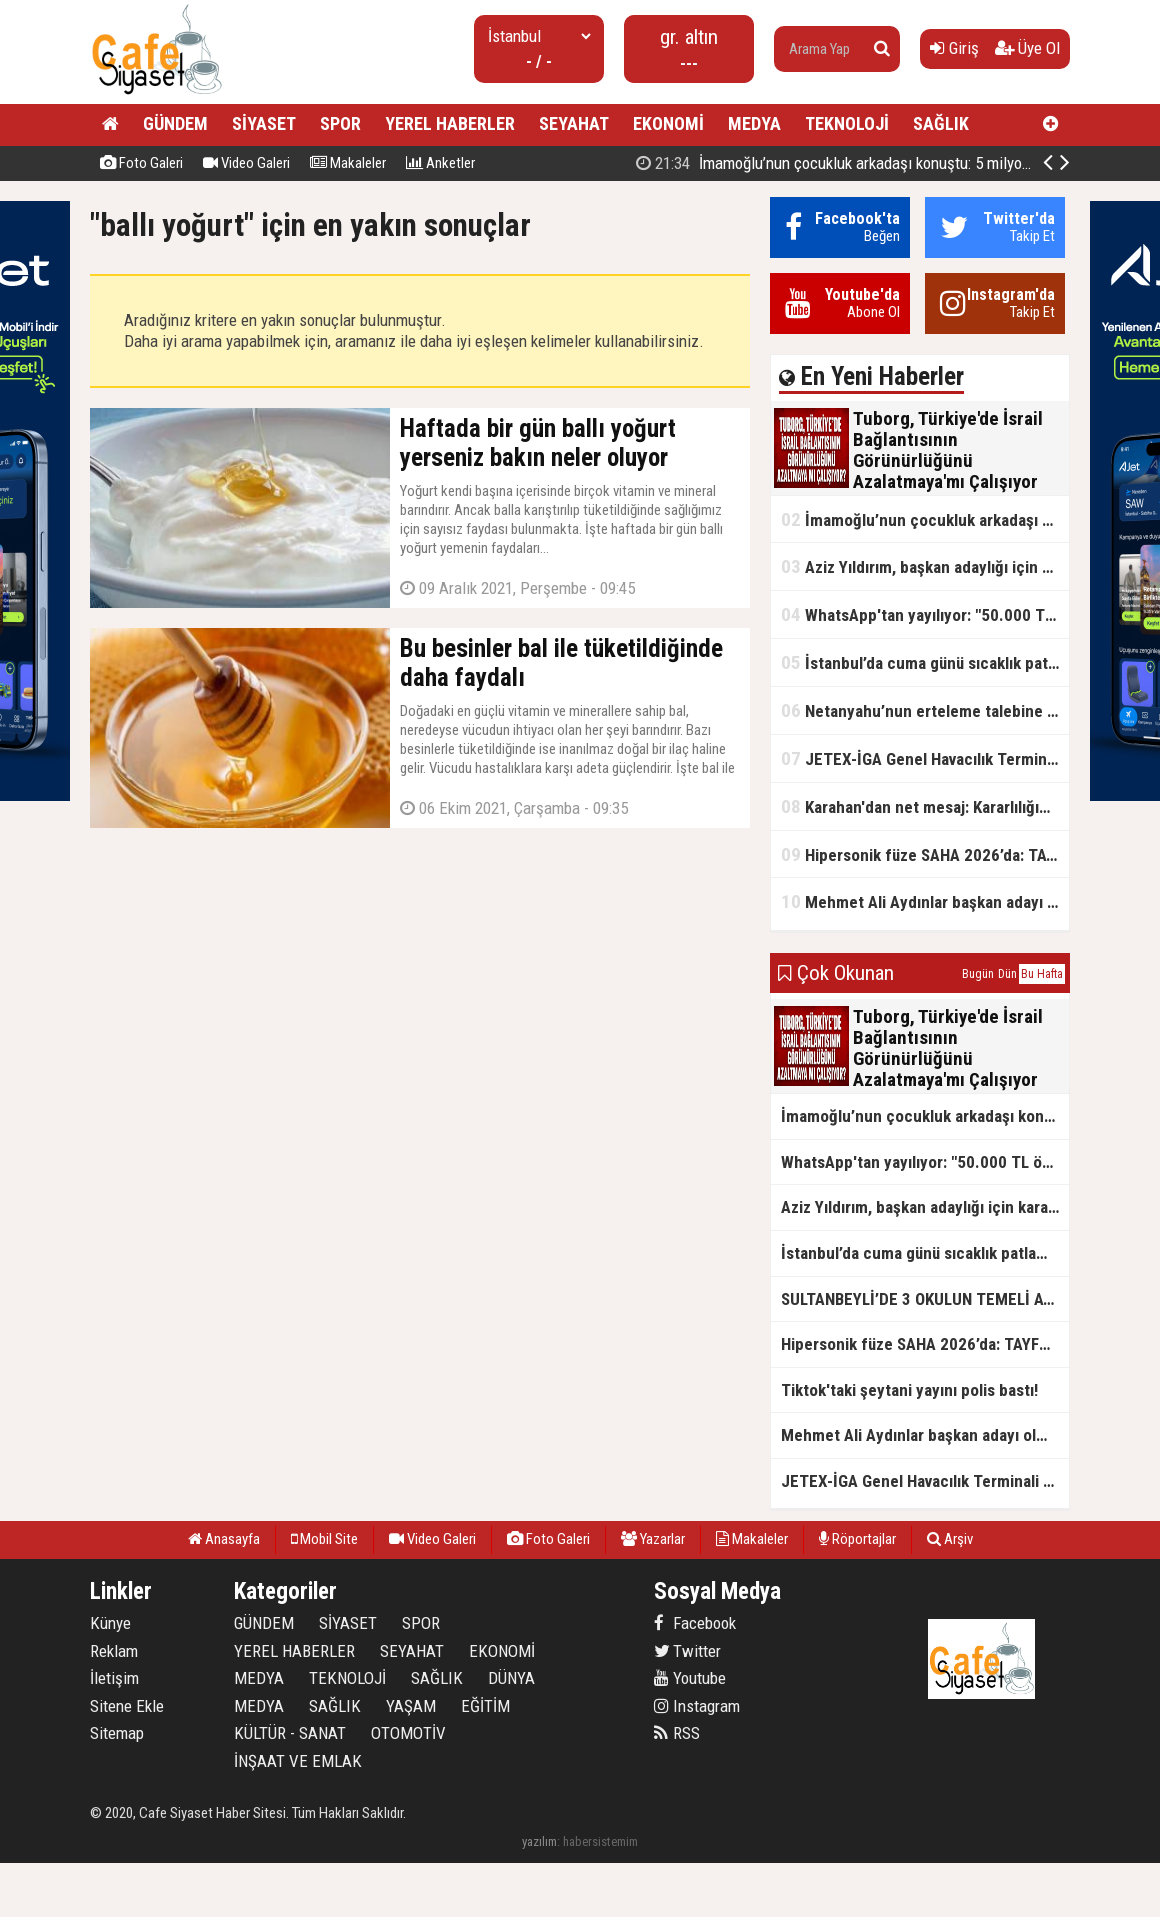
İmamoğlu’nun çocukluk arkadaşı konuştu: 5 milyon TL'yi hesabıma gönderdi (925, 519)
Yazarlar (653, 1539)
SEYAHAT (574, 123)
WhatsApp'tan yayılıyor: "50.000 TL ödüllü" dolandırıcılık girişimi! (925, 614)
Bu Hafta (1042, 974)
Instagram (697, 1706)
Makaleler (348, 163)
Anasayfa (224, 1539)
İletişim (114, 1678)
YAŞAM (411, 1706)
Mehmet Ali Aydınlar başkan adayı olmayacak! (925, 901)
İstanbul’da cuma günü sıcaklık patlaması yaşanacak (925, 662)
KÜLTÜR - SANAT (290, 1733)
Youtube (690, 1678)
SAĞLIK (941, 123)
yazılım (539, 1841)
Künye (110, 1623)
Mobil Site (324, 1539)
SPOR (340, 123)
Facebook (695, 1623)
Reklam (114, 1651)
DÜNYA (511, 1678)
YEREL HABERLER (450, 123)
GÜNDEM (175, 123)
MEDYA (754, 123)
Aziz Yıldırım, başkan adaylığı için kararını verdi (925, 566)
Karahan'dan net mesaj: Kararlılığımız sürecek (925, 806)
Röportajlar (857, 1539)
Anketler (440, 163)
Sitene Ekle (127, 1706)
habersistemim (600, 1841)
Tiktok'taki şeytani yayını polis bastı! (909, 1390)
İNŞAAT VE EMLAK (298, 1761)
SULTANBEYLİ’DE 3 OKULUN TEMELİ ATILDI (925, 1299)
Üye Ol (1027, 48)
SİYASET (264, 123)
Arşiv (950, 1539)
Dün (1007, 974)
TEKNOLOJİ (847, 123)
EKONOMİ (668, 123)
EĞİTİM (485, 1706)
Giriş (954, 48)
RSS (677, 1733)
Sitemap (117, 1733)
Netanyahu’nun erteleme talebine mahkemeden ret (925, 710)
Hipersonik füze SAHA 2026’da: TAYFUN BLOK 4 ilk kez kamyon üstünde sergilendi (925, 854)
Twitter (687, 1651)
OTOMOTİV (408, 1733)
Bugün (978, 974)
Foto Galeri (141, 163)
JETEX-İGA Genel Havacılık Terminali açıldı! (925, 758)
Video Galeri (246, 163)
